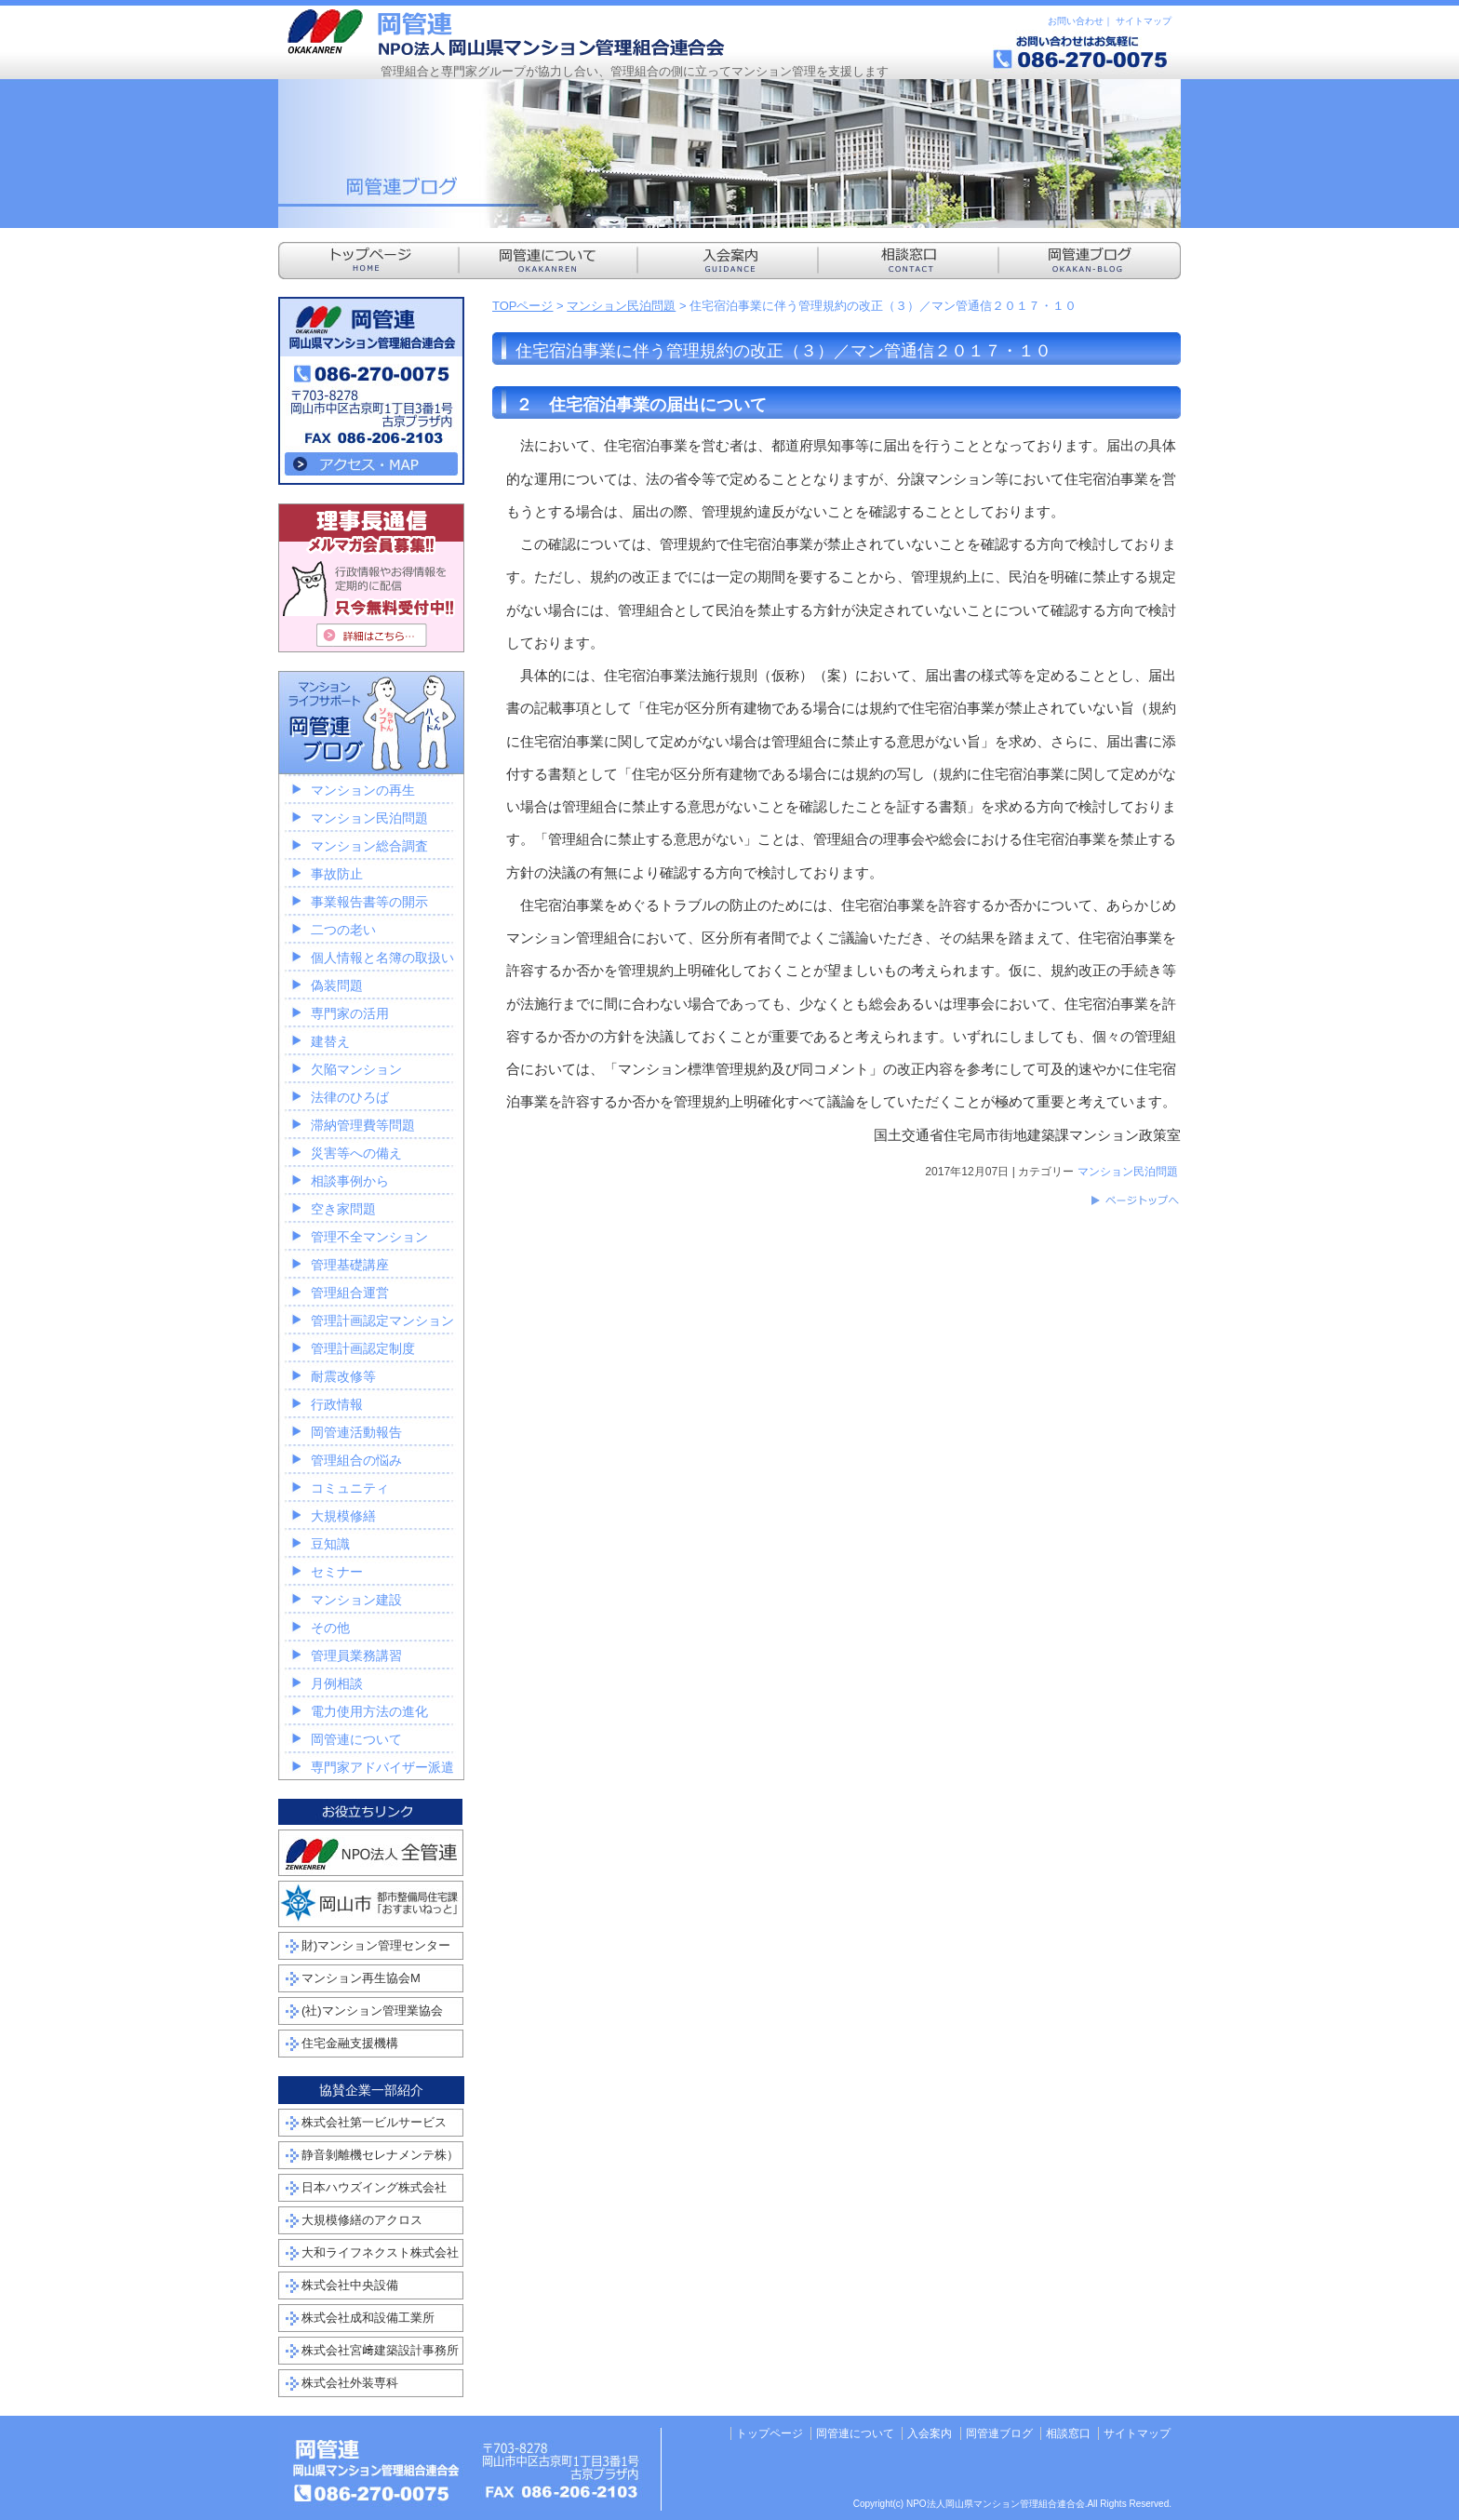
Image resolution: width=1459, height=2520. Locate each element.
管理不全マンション (369, 1236)
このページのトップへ (1134, 1200)
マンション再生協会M (361, 1978)
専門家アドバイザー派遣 (382, 1767)
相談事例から (350, 1180)
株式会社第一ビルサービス (374, 2122)
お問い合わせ (1076, 21)
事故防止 (337, 873)
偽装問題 (337, 985)
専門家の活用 (350, 1013)
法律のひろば (350, 1097)
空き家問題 (343, 1208)
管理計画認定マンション (382, 1320)
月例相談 (337, 1683)
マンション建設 (356, 1599)
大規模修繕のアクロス (361, 2220)
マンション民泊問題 (621, 306)
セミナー (337, 1571)
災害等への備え (356, 1153)
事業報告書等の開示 (369, 901)
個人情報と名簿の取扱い (382, 957)
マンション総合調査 (369, 845)
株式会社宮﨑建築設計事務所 (380, 2350)
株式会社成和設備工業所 (368, 2318)
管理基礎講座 (350, 1264)
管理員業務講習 (356, 1655)
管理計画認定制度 (363, 1348)
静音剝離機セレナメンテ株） (380, 2155)
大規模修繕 (343, 1515)
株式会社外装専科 (349, 2383)
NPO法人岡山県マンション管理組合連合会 (506, 32)
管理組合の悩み (356, 1460)
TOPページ (523, 306)
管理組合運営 (350, 1292)
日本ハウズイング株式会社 (374, 2187)
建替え (330, 1041)
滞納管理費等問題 (363, 1125)
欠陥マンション (356, 1069)
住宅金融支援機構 (349, 2043)
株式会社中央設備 (349, 2285)
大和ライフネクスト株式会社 (380, 2252)
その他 (330, 1627)
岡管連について (356, 1739)
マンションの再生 (363, 790)
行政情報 (337, 1404)
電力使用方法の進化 (369, 1711)
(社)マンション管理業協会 (372, 2010)
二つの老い (343, 929)
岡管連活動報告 (356, 1432)
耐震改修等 (343, 1376)
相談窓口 (1068, 2433)
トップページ (769, 2433)
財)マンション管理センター (375, 1945)
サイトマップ (1143, 21)
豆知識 (330, 1543)
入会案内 (929, 2433)
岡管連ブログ (999, 2433)
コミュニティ (350, 1488)
